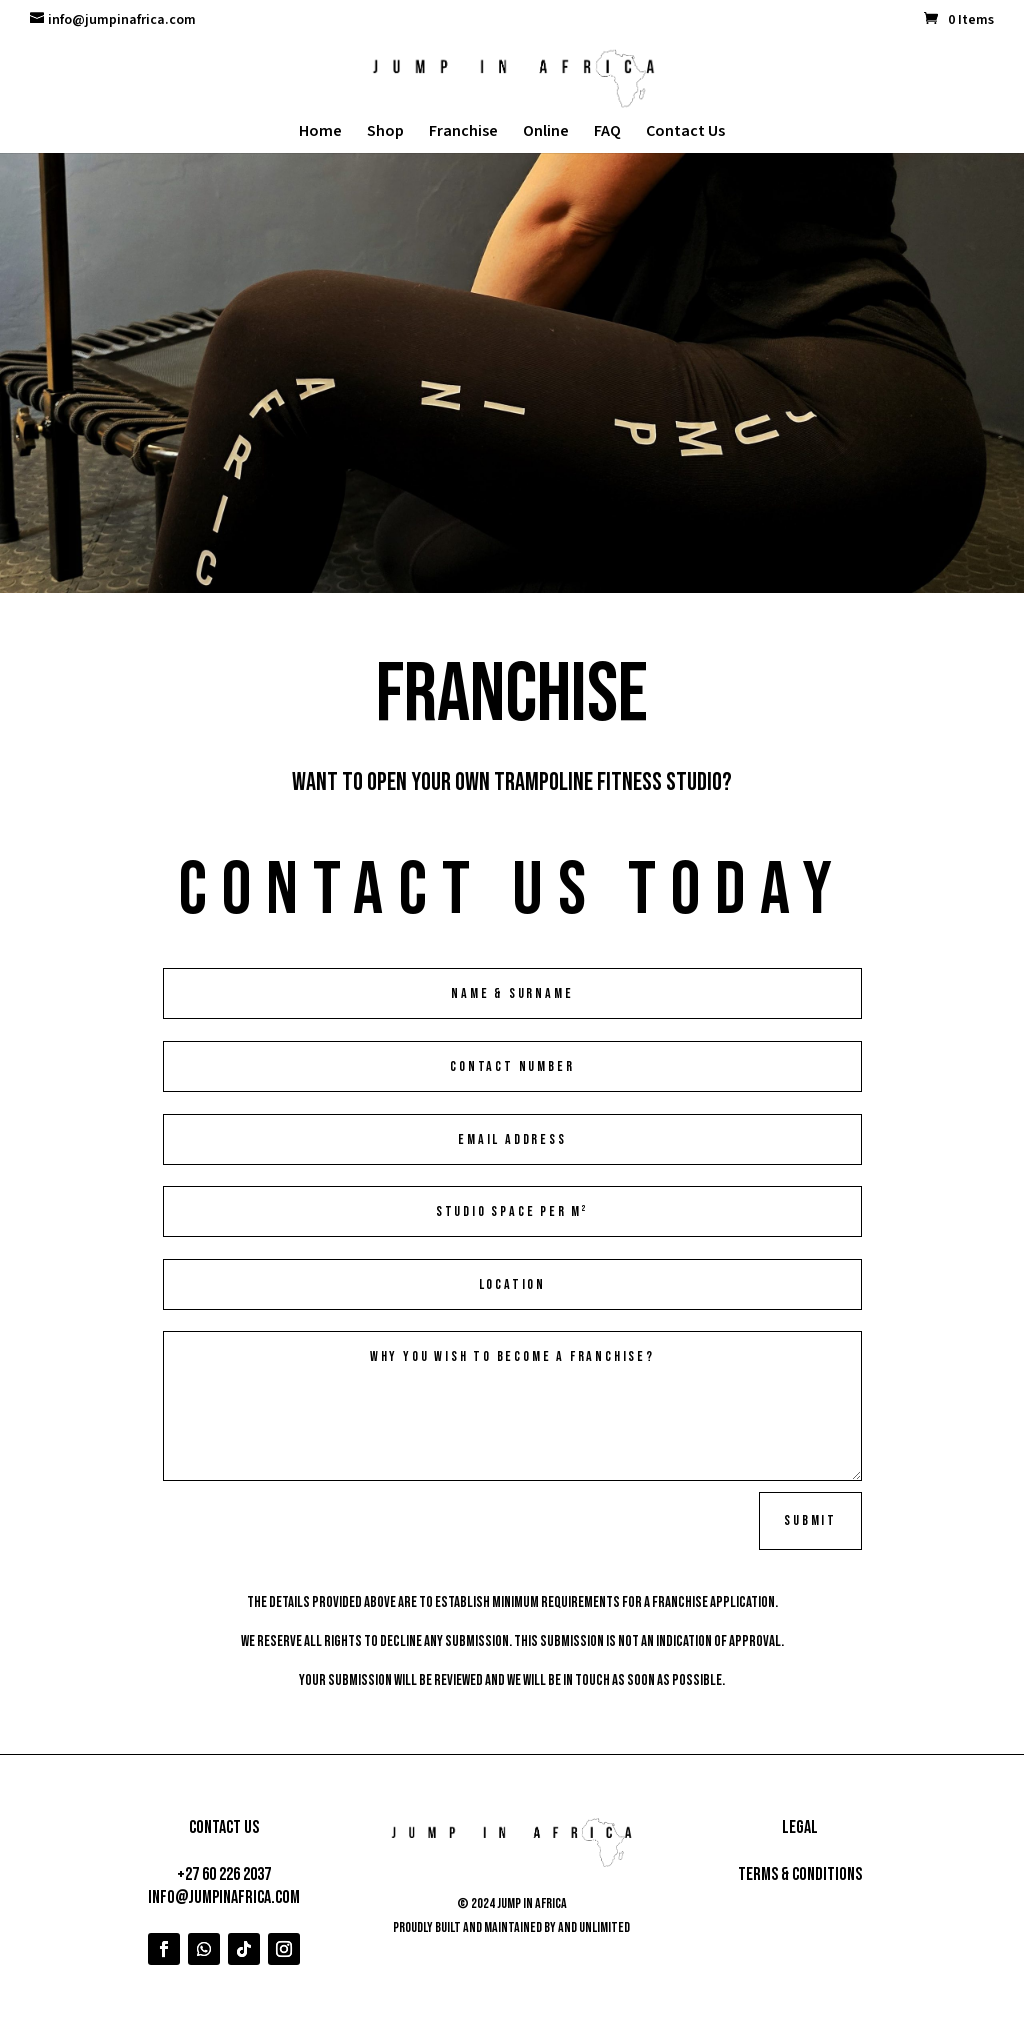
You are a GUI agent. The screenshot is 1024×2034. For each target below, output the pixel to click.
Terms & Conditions (800, 1874)
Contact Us (685, 133)
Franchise (463, 133)
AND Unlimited (594, 1927)
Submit (810, 1520)
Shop (385, 133)
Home (320, 133)
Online (546, 133)
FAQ (607, 133)
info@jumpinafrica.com (224, 1897)
